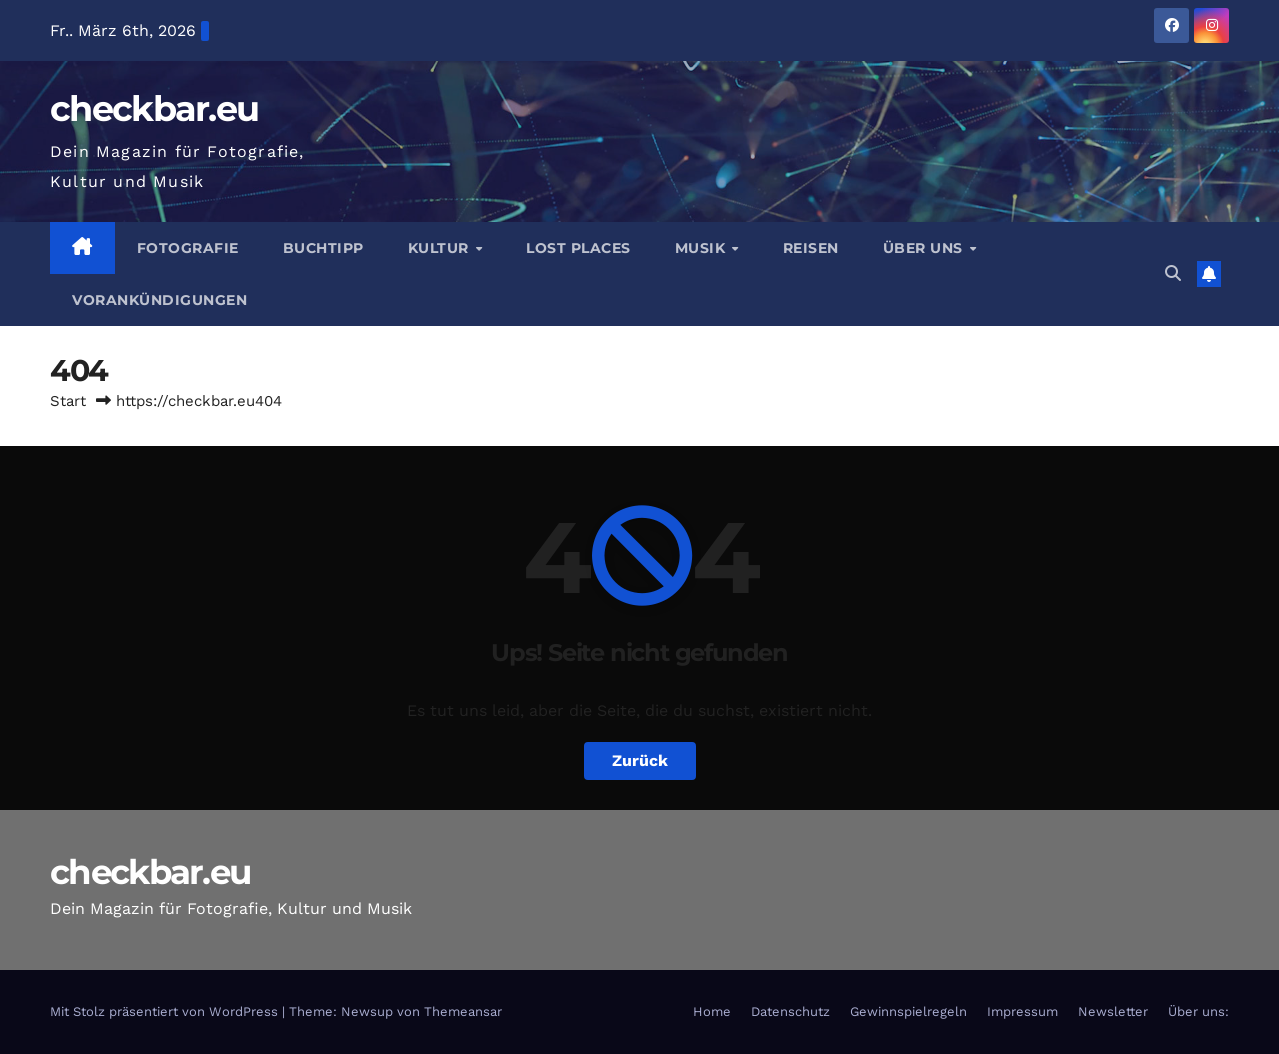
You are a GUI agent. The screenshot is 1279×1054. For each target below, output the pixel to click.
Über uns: (1198, 1011)
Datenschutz (790, 1011)
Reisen (811, 248)
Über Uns (925, 248)
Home (712, 1011)
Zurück (640, 760)
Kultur (441, 248)
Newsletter (1113, 1011)
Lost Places (578, 248)
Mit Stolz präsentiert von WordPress (166, 1011)
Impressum (1022, 1011)
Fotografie (188, 248)
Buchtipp (323, 248)
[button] (1173, 273)
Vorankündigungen (159, 300)
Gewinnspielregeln (908, 1011)
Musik (702, 248)
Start (68, 401)
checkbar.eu (154, 108)
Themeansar (463, 1011)
